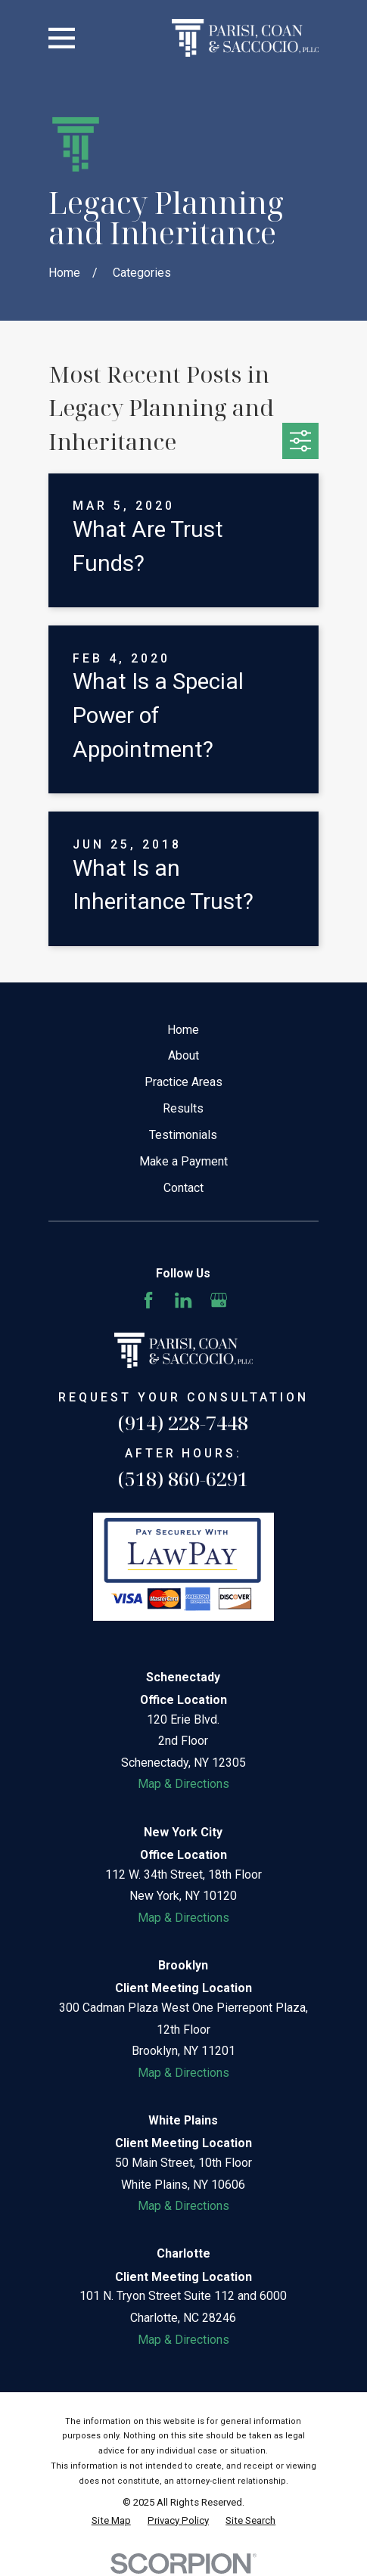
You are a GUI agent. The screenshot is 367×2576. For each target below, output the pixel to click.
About (183, 1055)
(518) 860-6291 (183, 1478)
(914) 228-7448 (183, 1422)
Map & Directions (183, 1784)
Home (183, 1030)
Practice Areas (183, 1082)
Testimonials (183, 1135)
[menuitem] (111, 2521)
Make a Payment (183, 1161)
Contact (183, 1188)
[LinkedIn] (183, 1300)
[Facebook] (148, 1300)
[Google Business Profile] (218, 1300)
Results (183, 1108)
